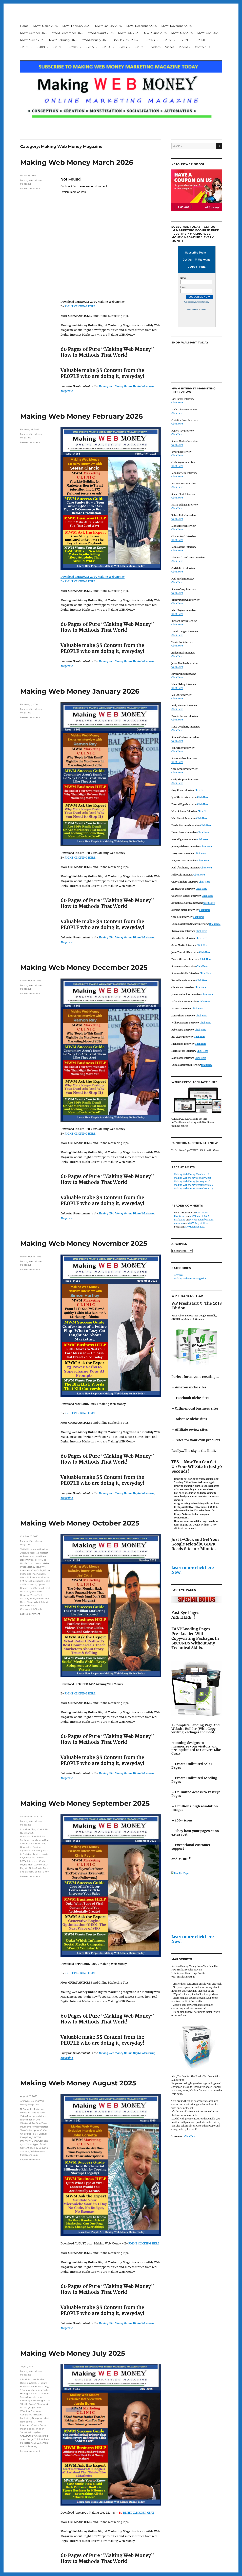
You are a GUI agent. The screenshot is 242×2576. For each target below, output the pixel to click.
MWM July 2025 (128, 33)
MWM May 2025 (182, 33)
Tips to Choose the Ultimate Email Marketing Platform (35, 1588)
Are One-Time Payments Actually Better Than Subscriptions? (34, 2127)
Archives (24, 2100)
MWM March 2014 (199, 1216)
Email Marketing (192, 309)
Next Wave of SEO (38, 1864)
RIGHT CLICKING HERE (80, 306)
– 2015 (90, 47)
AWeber (203, 309)
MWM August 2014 (198, 1223)
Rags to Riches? (28, 1868)
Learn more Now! (192, 1570)
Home (24, 26)
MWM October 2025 (33, 33)
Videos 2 (184, 47)
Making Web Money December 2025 (84, 967)
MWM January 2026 (108, 26)
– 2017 (57, 47)
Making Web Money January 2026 (79, 691)
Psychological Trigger (32, 2428)
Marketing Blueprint (31, 2418)
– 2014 (106, 47)
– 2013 (123, 47)
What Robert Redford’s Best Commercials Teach (34, 1605)
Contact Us (202, 47)
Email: (183, 287)
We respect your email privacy (196, 302)
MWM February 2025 (63, 40)
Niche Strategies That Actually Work (35, 1574)
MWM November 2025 (176, 26)
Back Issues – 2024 (125, 40)
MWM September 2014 (201, 1219)
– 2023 (150, 40)
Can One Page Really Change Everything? (34, 2134)
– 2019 (24, 47)
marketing (179, 1219)
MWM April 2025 (208, 33)
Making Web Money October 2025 (79, 1523)
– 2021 (184, 40)
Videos (155, 47)
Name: (183, 278)
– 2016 (73, 47)
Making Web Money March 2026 (76, 162)
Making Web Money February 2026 (81, 416)
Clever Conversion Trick (33, 1843)
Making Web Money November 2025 (83, 1243)
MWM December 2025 (141, 26)
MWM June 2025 (155, 33)
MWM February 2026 (76, 26)
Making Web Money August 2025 (78, 2083)
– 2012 (139, 47)
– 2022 (167, 40)
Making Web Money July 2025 (72, 2353)
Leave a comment (30, 188)
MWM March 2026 (45, 26)
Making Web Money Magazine (190, 1278)
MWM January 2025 (95, 40)
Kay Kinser (180, 1216)
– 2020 (200, 40)
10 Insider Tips (27, 1829)
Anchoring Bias (40, 1840)
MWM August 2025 (100, 33)
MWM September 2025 (67, 33)
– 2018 (41, 47)
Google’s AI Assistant (31, 2414)
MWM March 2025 (32, 40)
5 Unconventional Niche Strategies (32, 1836)
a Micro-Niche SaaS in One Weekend (33, 2119)
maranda (179, 1223)
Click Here (177, 402)
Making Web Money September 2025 (85, 1803)
